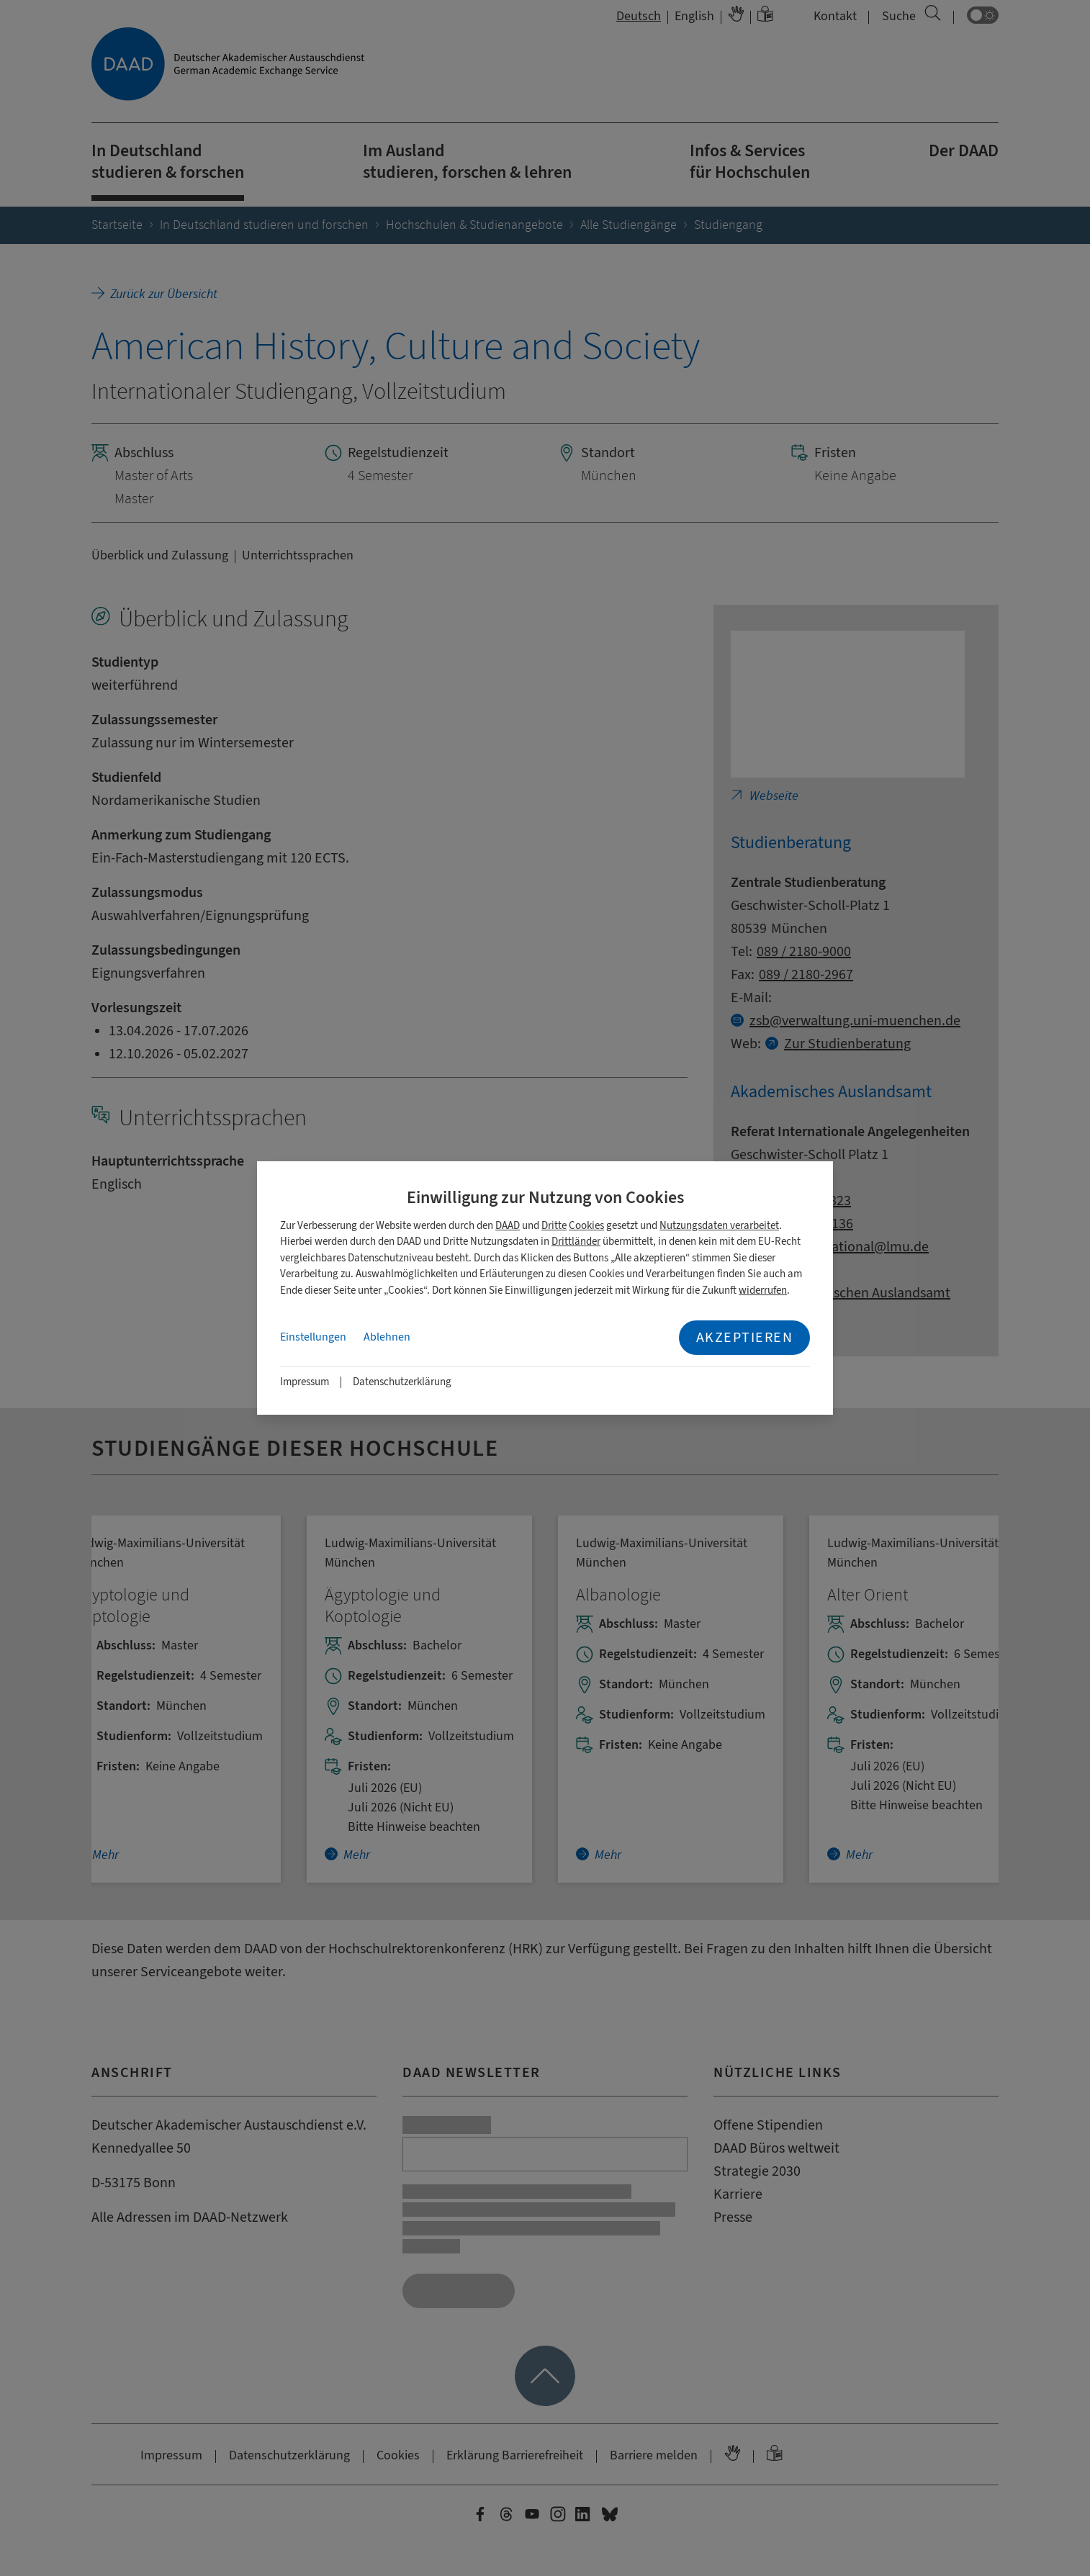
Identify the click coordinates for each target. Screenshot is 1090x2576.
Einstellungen (313, 1337)
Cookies (586, 1226)
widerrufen (763, 1290)
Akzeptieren (744, 1337)
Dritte (554, 1226)
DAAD (507, 1226)
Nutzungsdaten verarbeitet (719, 1226)
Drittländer (575, 1241)
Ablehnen (387, 1337)
